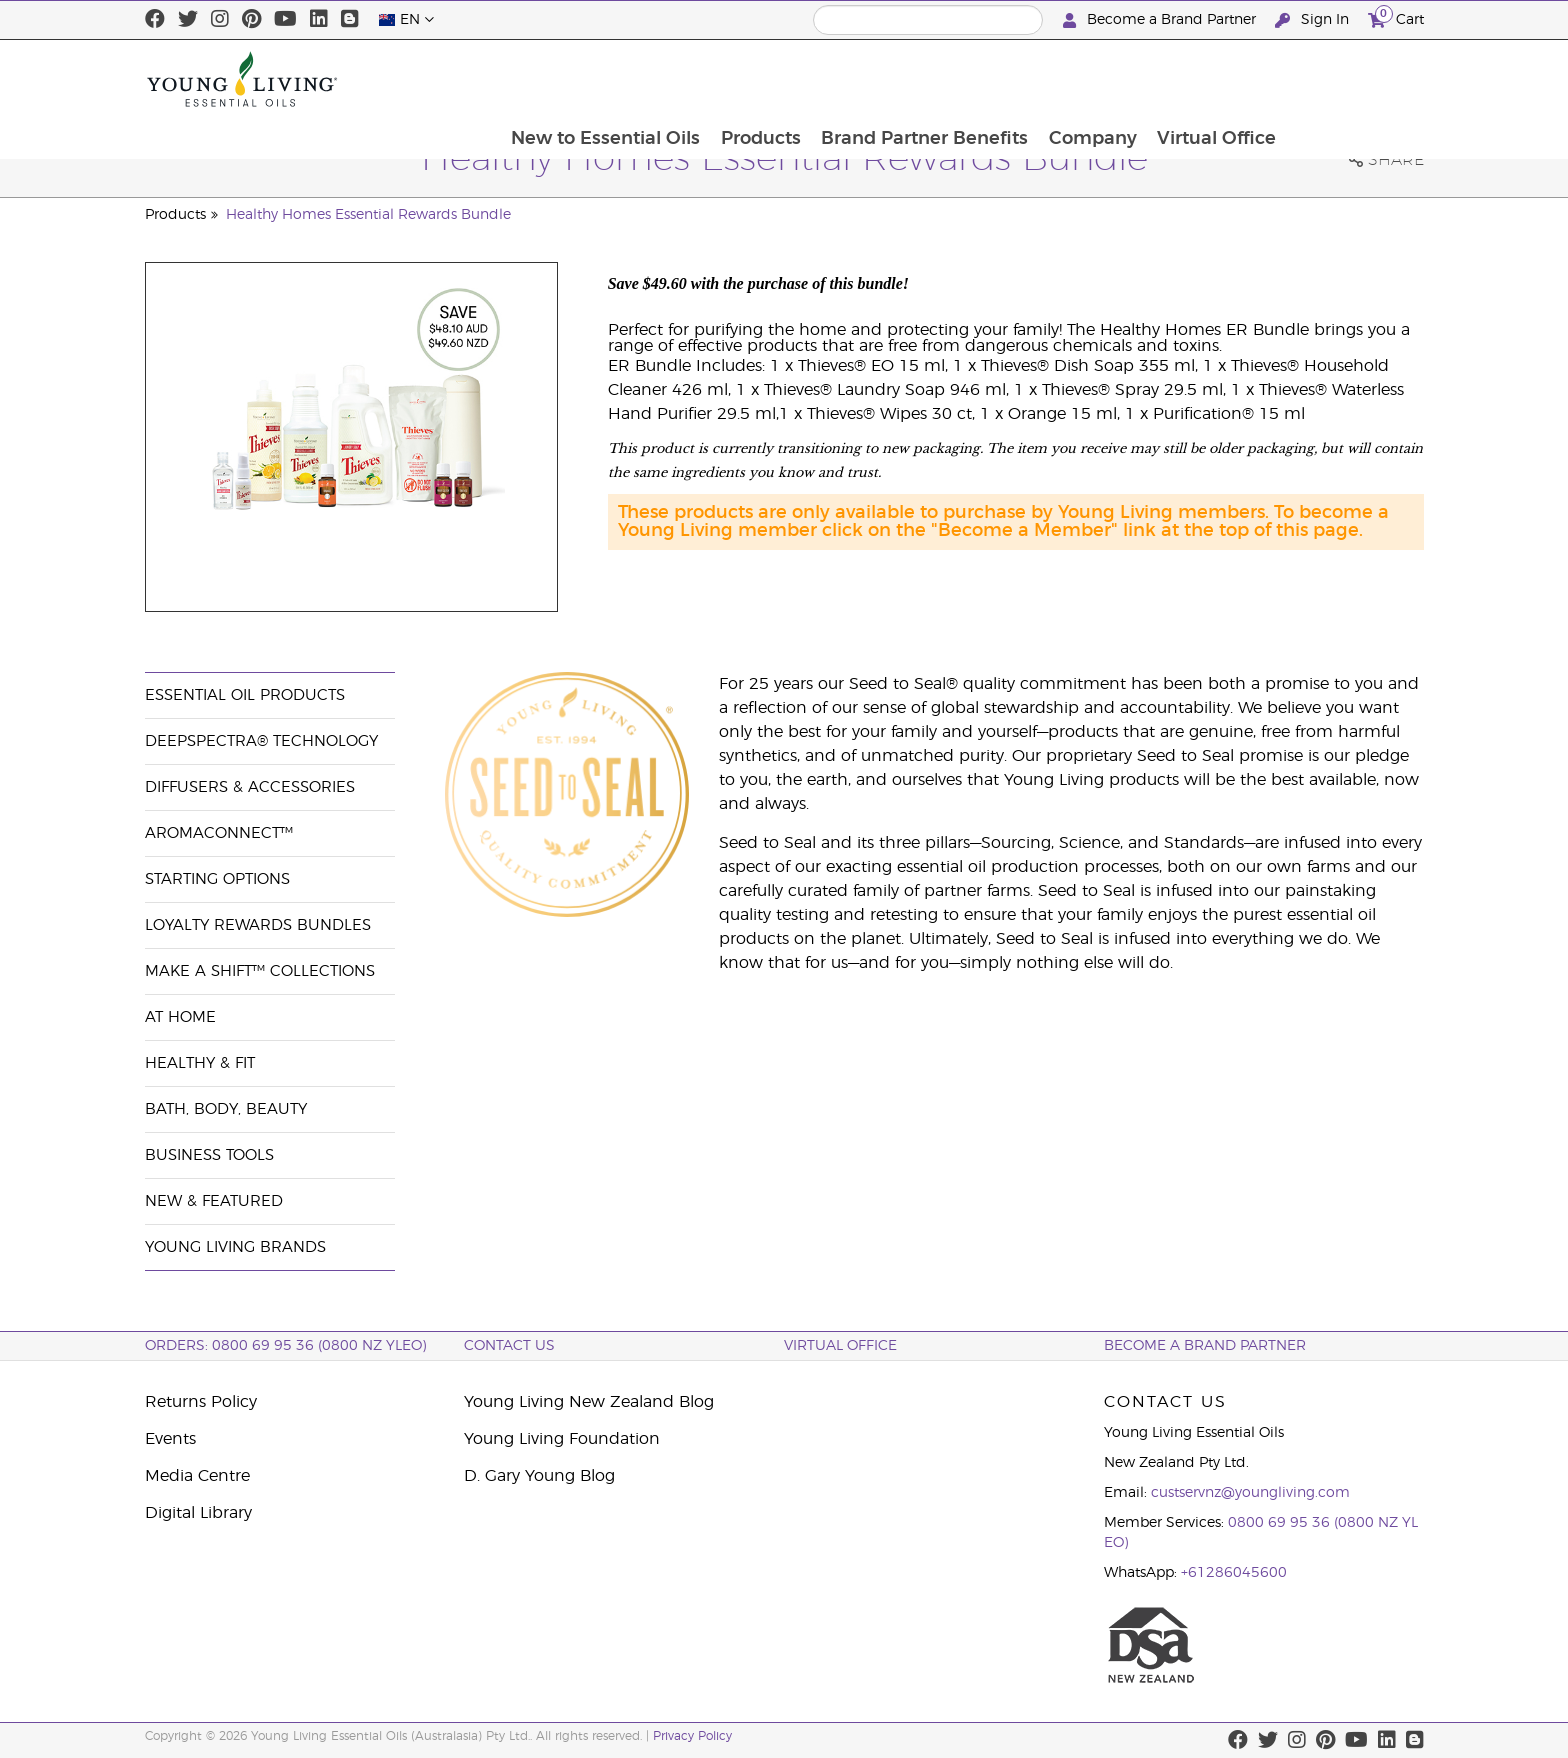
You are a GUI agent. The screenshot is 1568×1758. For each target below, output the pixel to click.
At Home (180, 1017)
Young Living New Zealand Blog (589, 1402)
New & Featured (214, 1201)
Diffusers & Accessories (250, 787)
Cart (1396, 17)
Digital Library (198, 1513)
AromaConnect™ (219, 833)
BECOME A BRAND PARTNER (1205, 1346)
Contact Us (509, 1346)
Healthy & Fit (200, 1063)
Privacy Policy (692, 1736)
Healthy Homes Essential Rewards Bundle (368, 215)
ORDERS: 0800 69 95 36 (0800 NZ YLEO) (285, 1346)
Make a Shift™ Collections (260, 971)
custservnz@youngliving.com (1250, 1493)
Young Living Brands (235, 1247)
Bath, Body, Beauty (226, 1109)
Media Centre (197, 1476)
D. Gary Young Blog (539, 1476)
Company (1228, 79)
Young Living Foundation (562, 1439)
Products (893, 79)
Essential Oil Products (245, 695)
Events (170, 1439)
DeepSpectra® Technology (261, 741)
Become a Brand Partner (1161, 20)
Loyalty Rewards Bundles (258, 925)
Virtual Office (1353, 79)
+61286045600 (1234, 1573)
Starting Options (217, 879)
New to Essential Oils (736, 79)
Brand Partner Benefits (1058, 79)
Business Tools (209, 1155)
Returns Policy (201, 1402)
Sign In (1314, 20)
